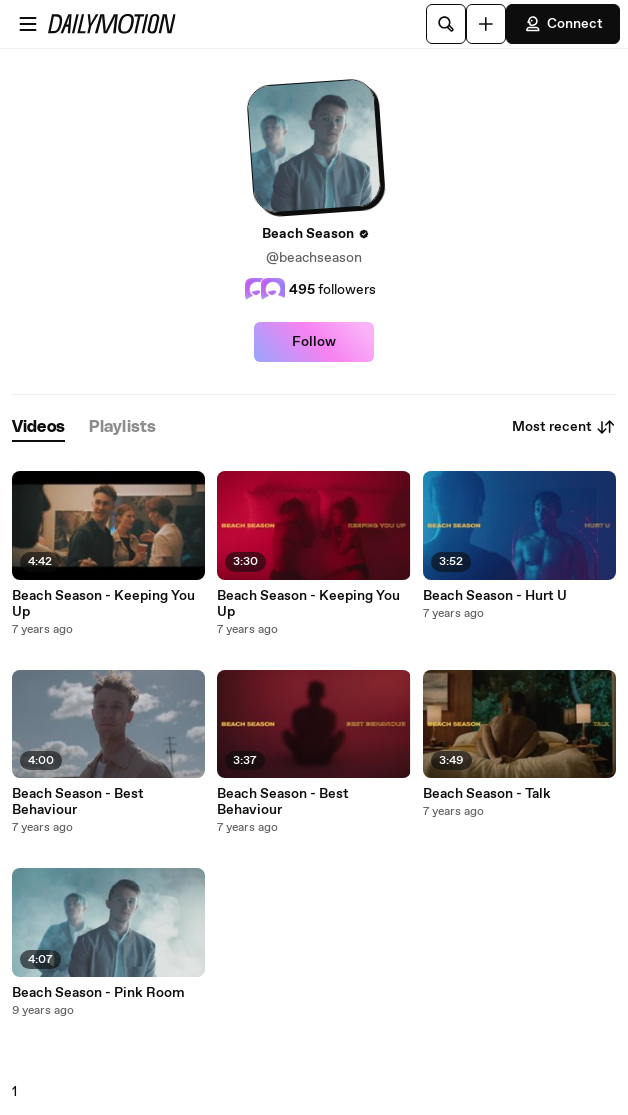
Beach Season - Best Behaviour (78, 802)
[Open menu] (28, 24)
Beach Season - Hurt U (495, 596)
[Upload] (486, 24)
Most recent (564, 427)
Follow (314, 342)
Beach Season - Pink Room (98, 993)
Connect (563, 24)
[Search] (446, 24)
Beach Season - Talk (487, 794)
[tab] (38, 427)
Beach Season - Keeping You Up (103, 604)
